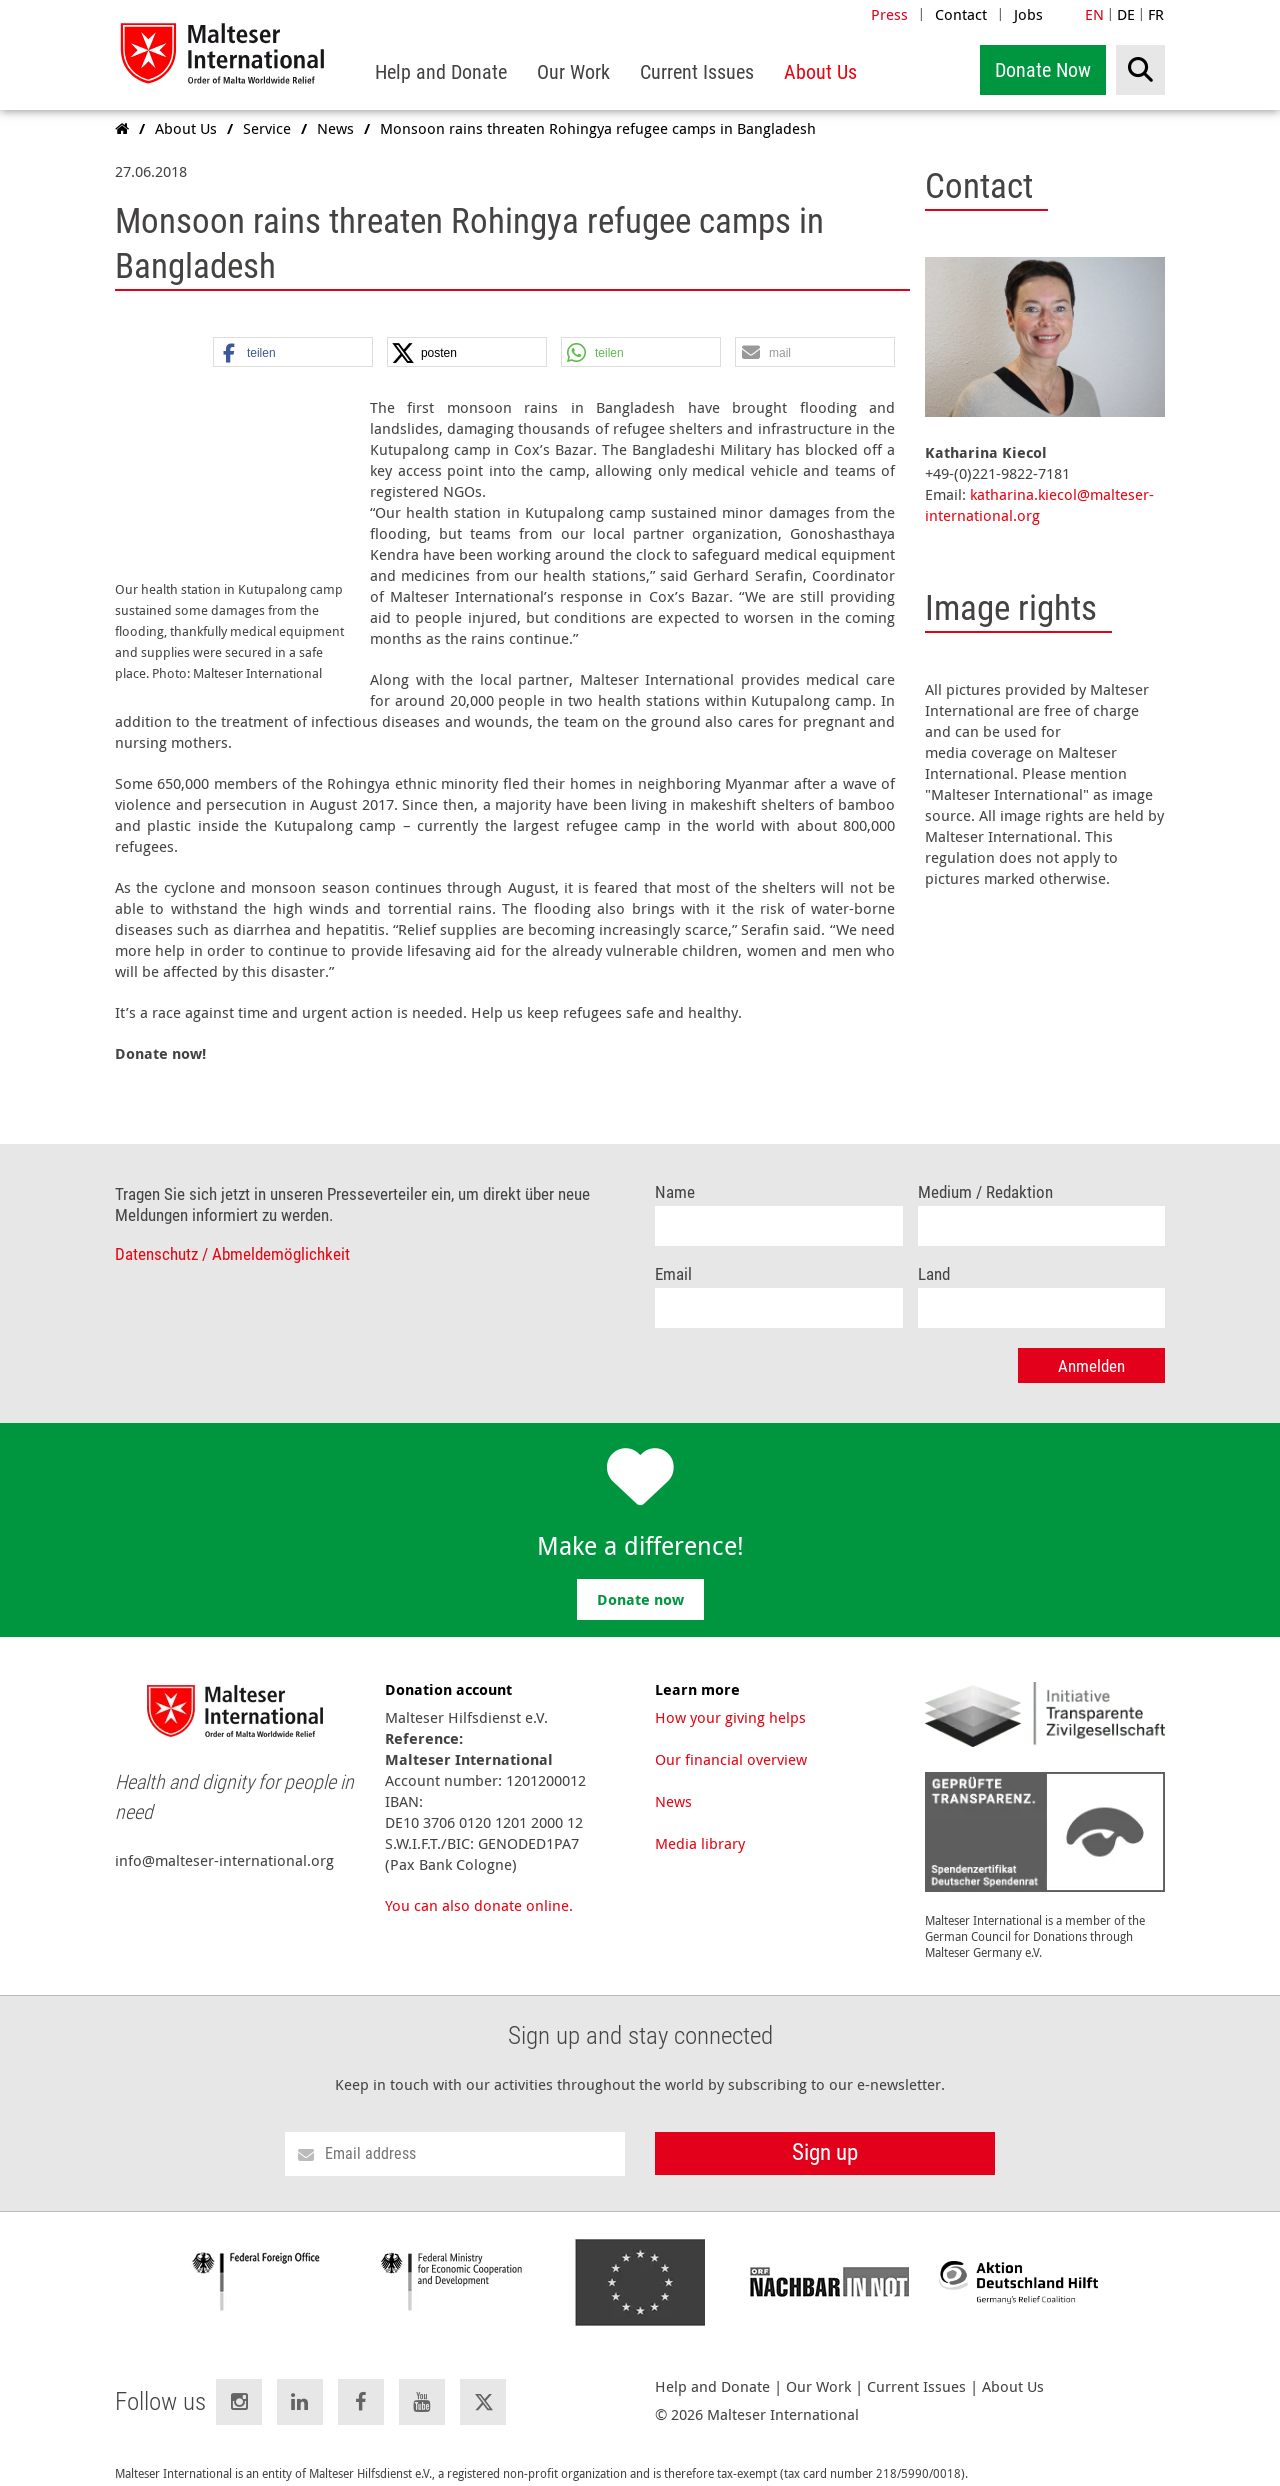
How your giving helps (730, 1696)
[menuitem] (441, 72)
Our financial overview (731, 1738)
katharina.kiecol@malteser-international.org (1039, 504)
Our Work (818, 2365)
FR (1156, 14)
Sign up (825, 2131)
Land (934, 1253)
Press (889, 14)
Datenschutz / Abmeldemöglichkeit (232, 1233)
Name (675, 1171)
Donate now (640, 1578)
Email (673, 1253)
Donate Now (1043, 70)
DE (1126, 14)
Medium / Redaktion (985, 1171)
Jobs (1028, 14)
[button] (293, 353)
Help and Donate (712, 2365)
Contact (961, 14)
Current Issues (916, 2365)
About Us (1013, 2365)
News (673, 1780)
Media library (700, 1822)
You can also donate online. (479, 1884)
